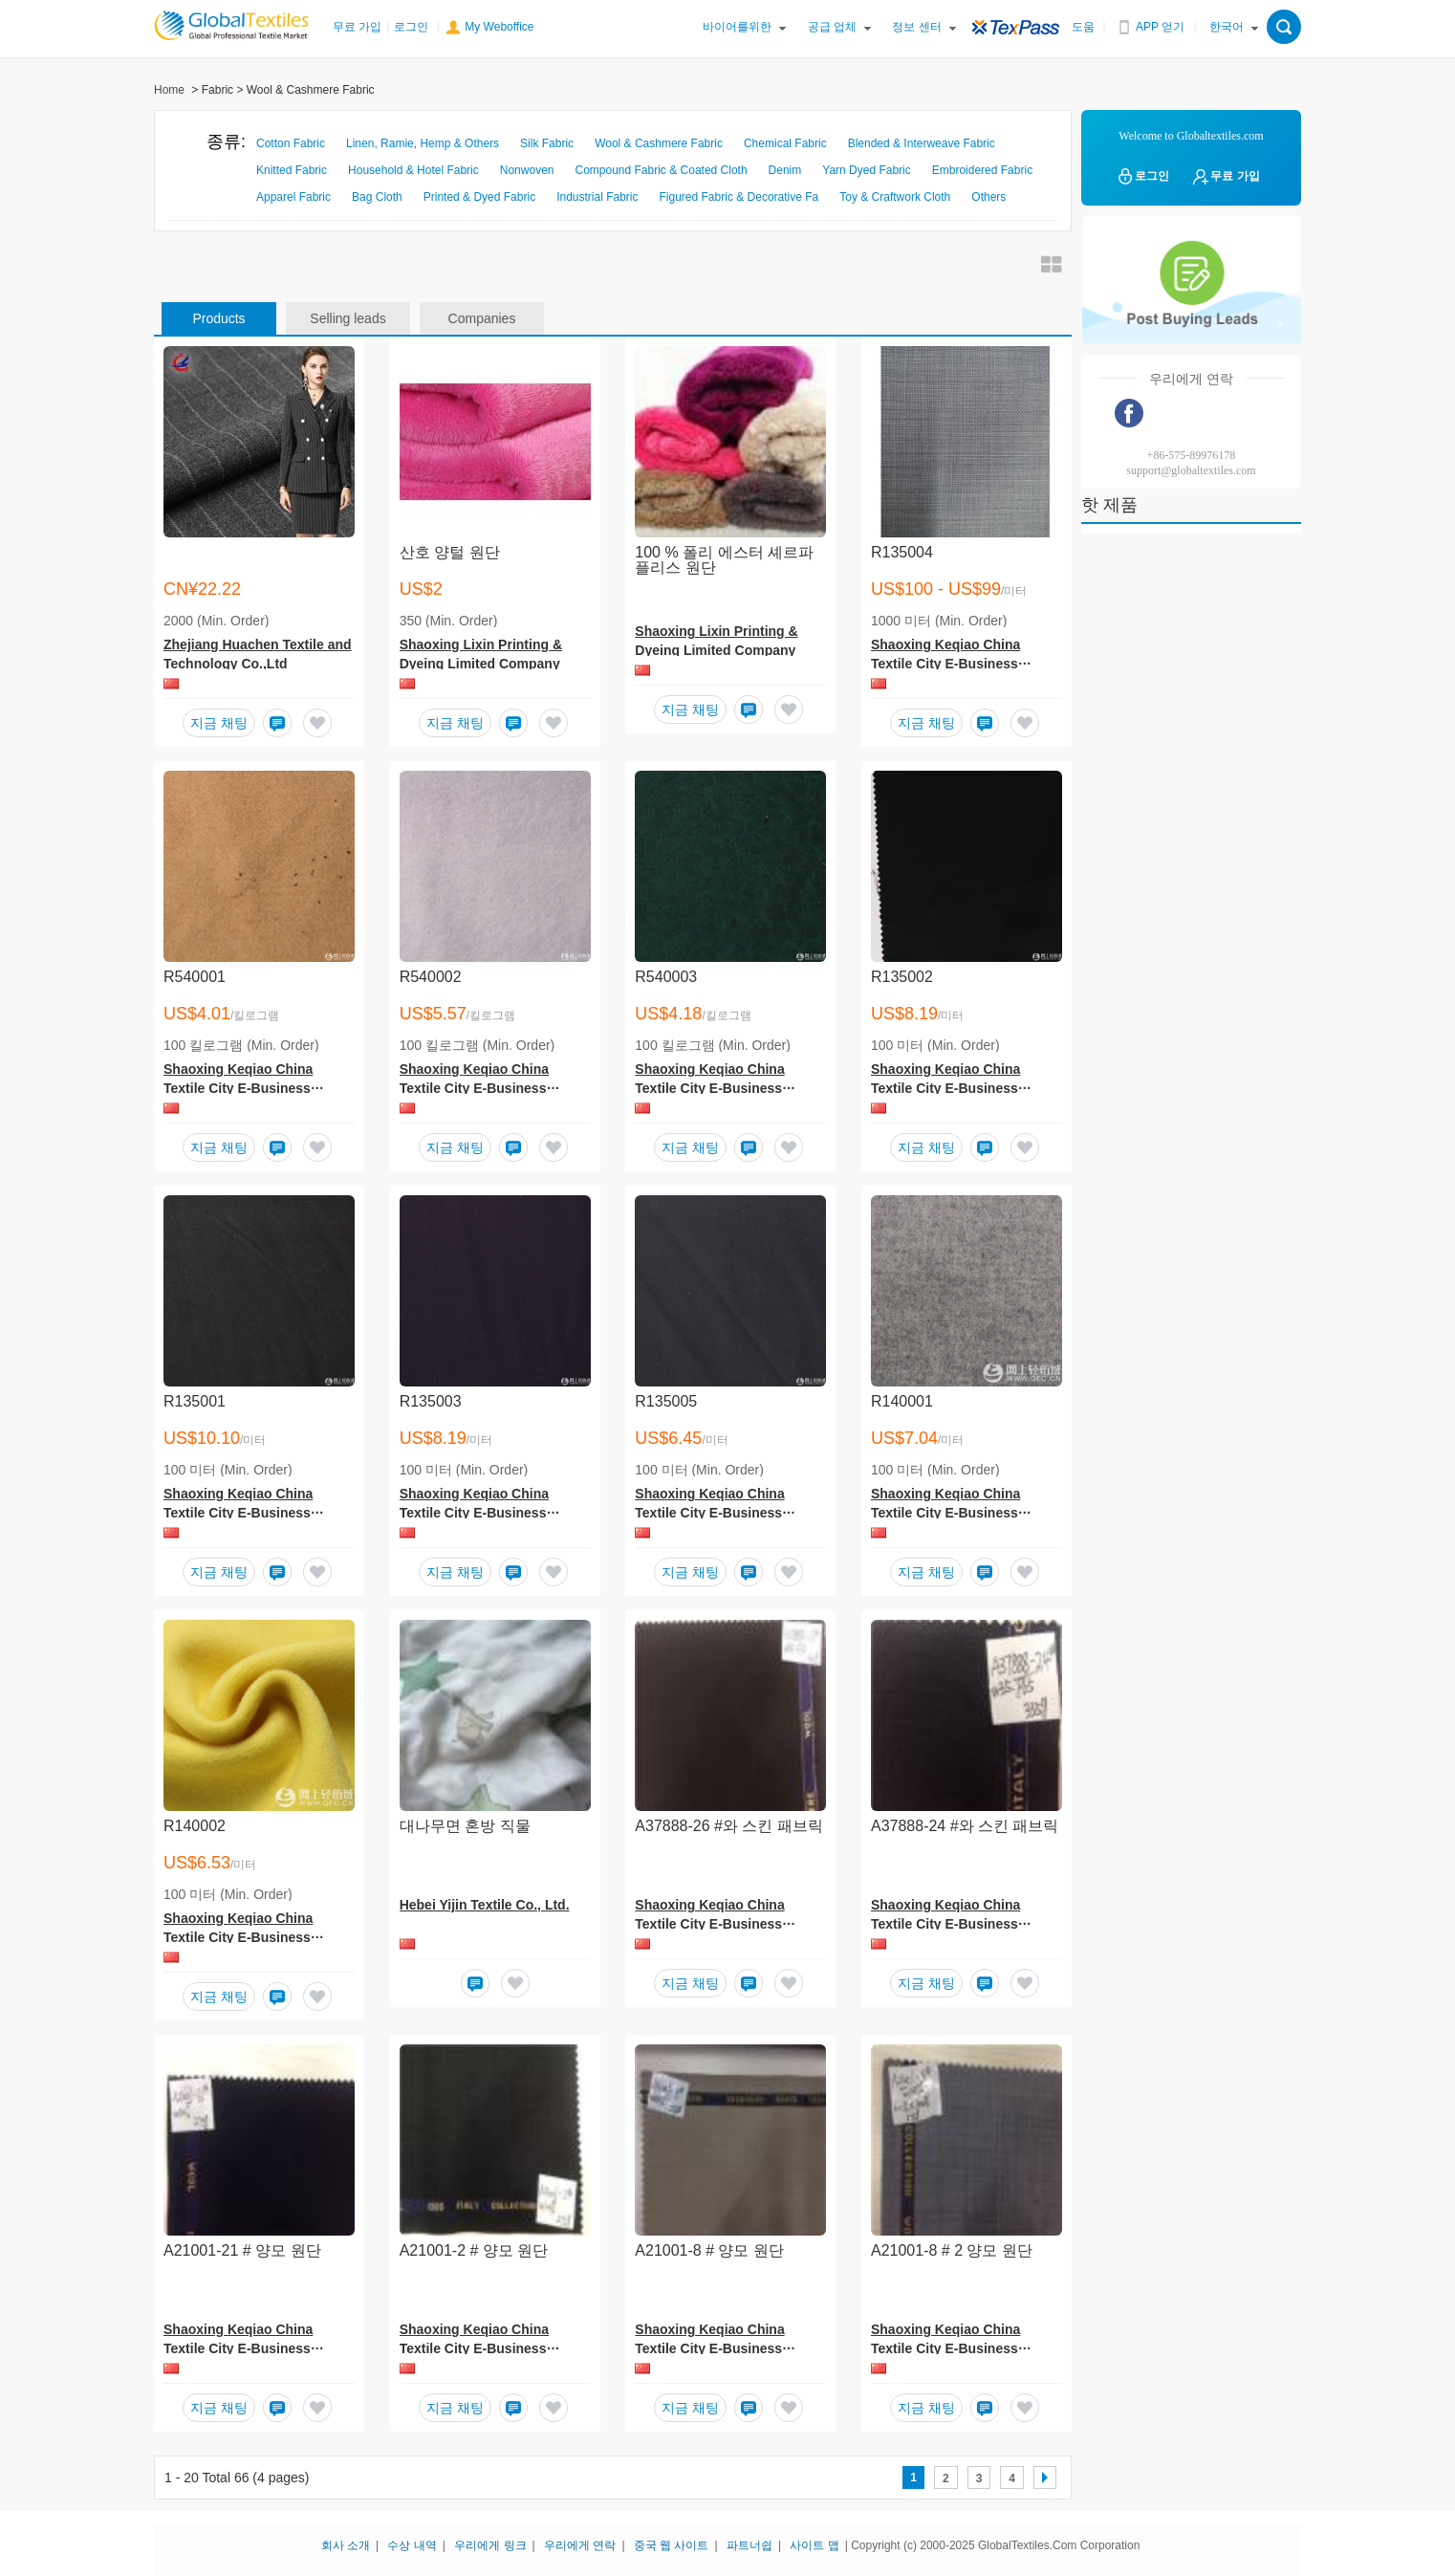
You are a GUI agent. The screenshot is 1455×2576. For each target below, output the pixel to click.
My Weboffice (499, 26)
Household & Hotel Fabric (413, 170)
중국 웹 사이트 (671, 2545)
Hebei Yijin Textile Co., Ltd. (485, 1904)
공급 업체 (832, 26)
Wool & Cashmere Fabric (659, 143)
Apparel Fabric (293, 197)
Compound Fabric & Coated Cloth (661, 170)
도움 (1083, 26)
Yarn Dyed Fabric (866, 170)
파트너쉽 (749, 2545)
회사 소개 (345, 2545)
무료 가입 (357, 26)
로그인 (411, 26)
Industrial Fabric (597, 197)
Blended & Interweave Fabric (921, 143)
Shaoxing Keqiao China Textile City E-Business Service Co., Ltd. (709, 1924)
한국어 (1226, 26)
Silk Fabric (547, 143)
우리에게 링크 (490, 2545)
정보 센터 (916, 26)
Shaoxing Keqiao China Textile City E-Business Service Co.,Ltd (945, 663)
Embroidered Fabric (982, 170)
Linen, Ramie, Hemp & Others (422, 143)
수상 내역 (411, 2545)
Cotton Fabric (290, 143)
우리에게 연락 (580, 2545)
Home (169, 90)
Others (988, 197)
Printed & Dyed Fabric (479, 197)
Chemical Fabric (785, 143)
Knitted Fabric (291, 170)
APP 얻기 (1160, 26)
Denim (785, 170)
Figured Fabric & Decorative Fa (739, 197)
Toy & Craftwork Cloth (894, 197)
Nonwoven (527, 170)
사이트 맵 (814, 2545)
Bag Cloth (377, 197)
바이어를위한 (737, 26)
